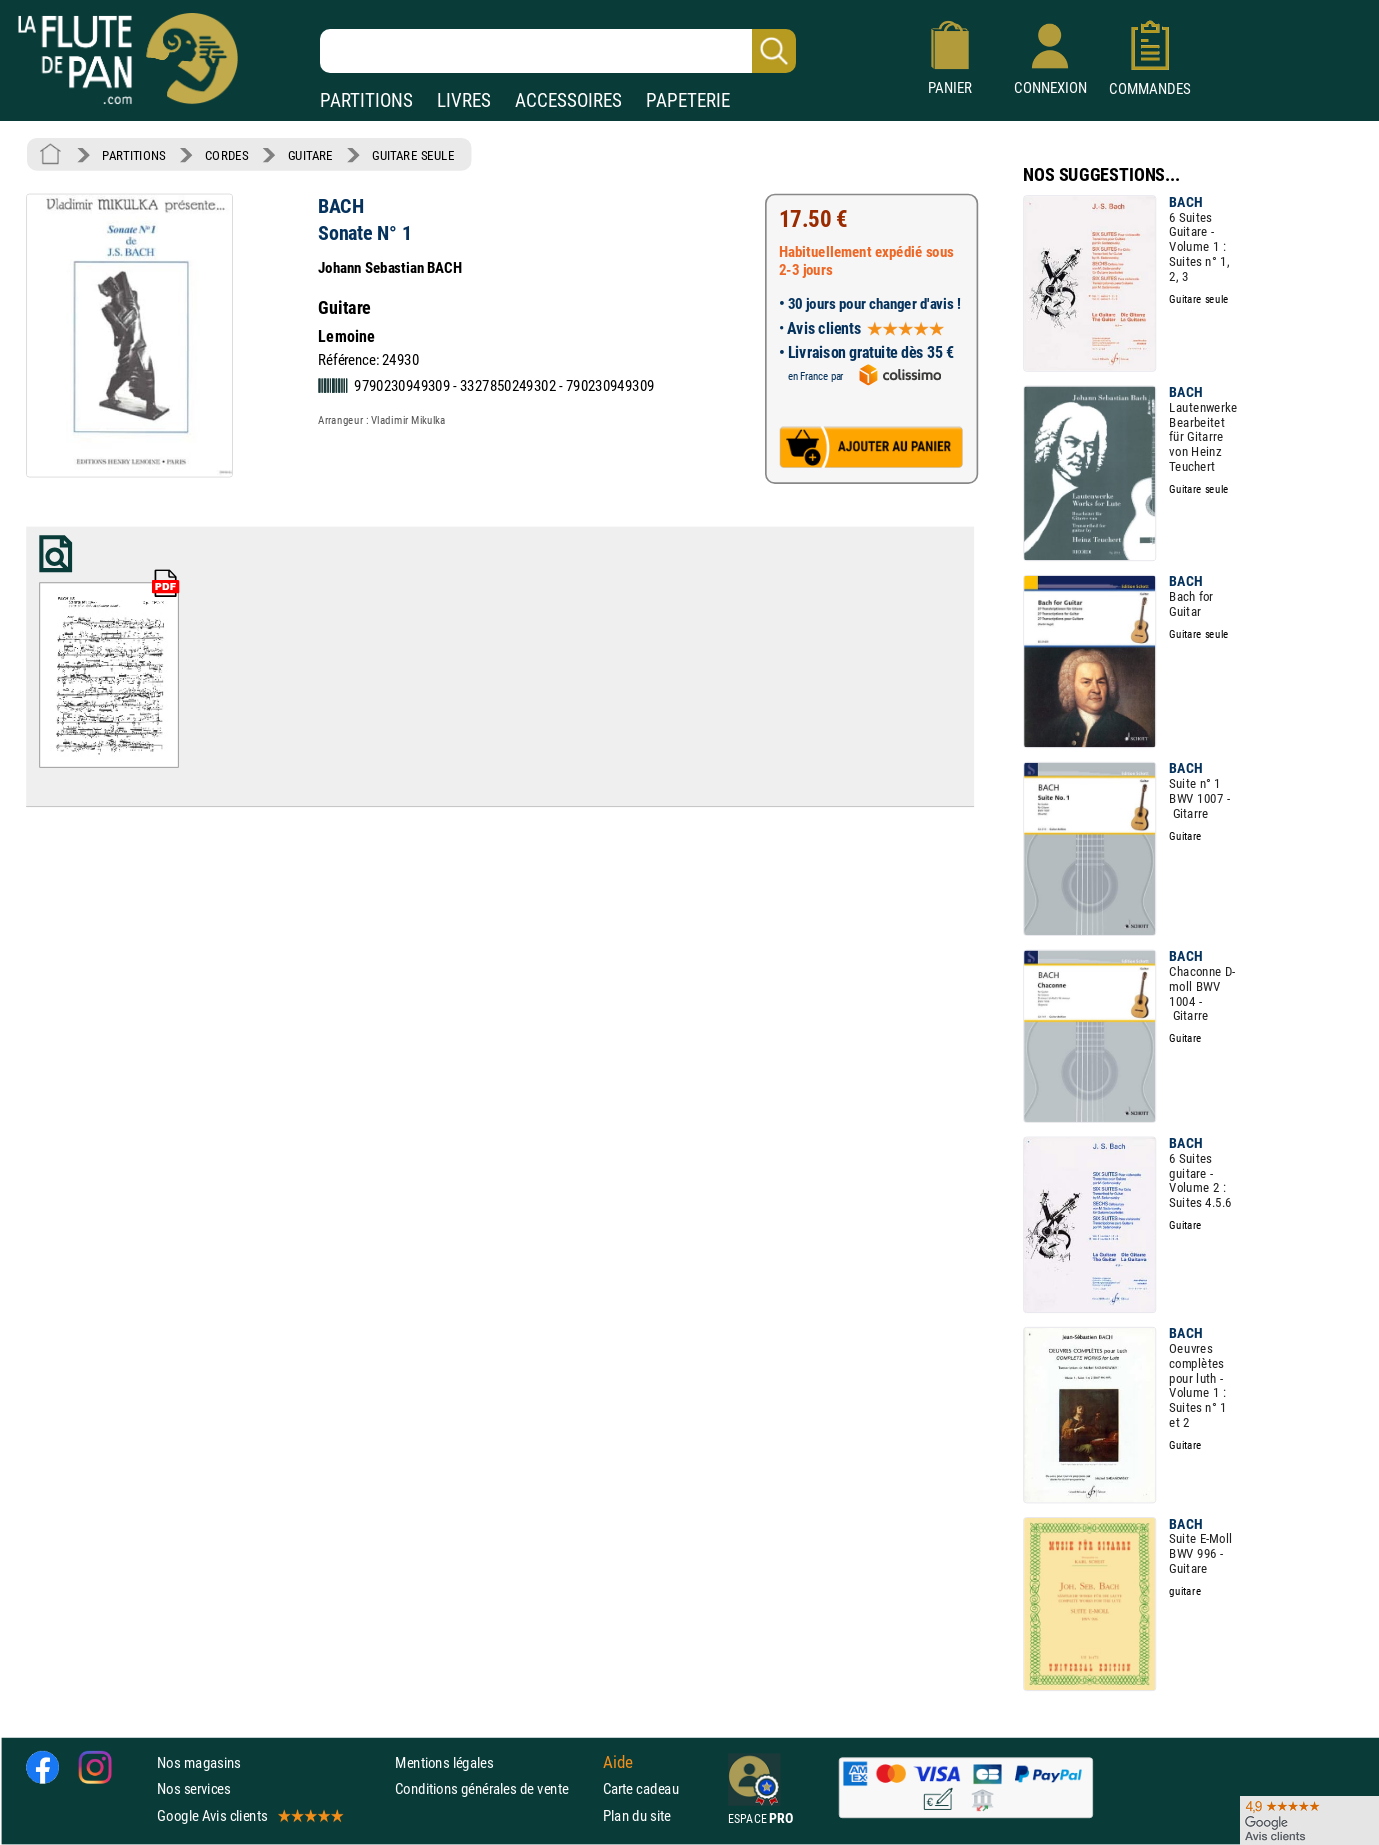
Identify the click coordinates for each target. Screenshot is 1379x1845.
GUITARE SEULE (413, 155)
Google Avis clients (249, 1815)
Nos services (193, 1789)
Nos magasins (199, 1763)
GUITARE (310, 155)
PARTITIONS (366, 100)
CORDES (226, 155)
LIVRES (464, 100)
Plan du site (637, 1815)
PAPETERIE (688, 100)
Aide (618, 1763)
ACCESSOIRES (568, 100)
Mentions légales (444, 1763)
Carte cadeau (641, 1789)
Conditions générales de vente (494, 1789)
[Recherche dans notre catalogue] (558, 51)
